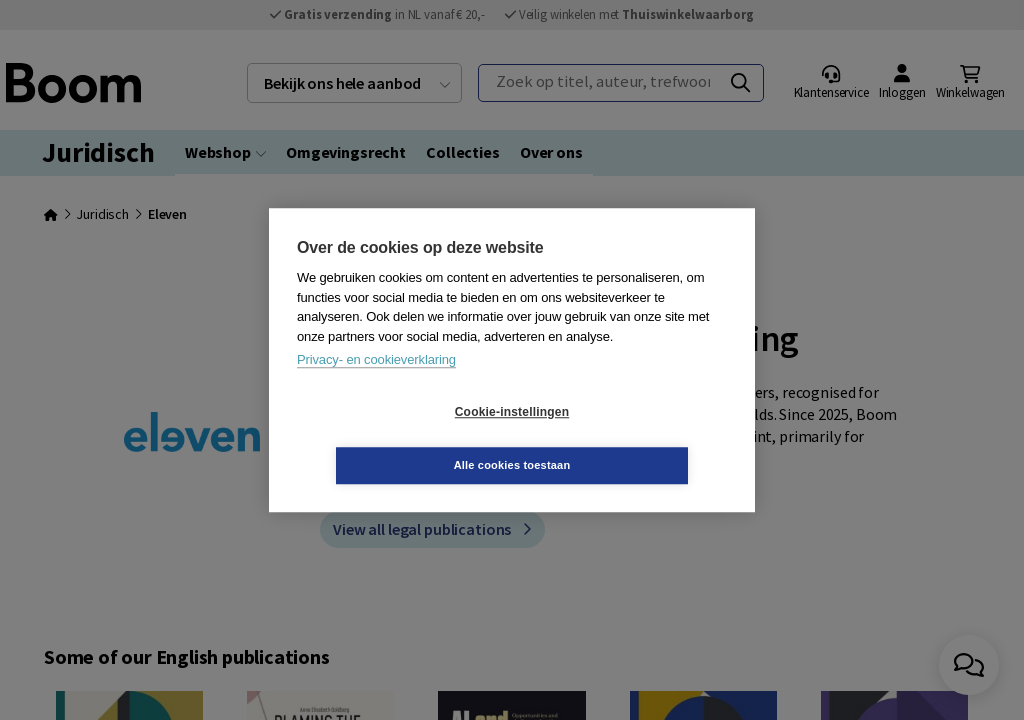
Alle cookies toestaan (631, 438)
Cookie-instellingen (393, 439)
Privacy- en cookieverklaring (376, 386)
